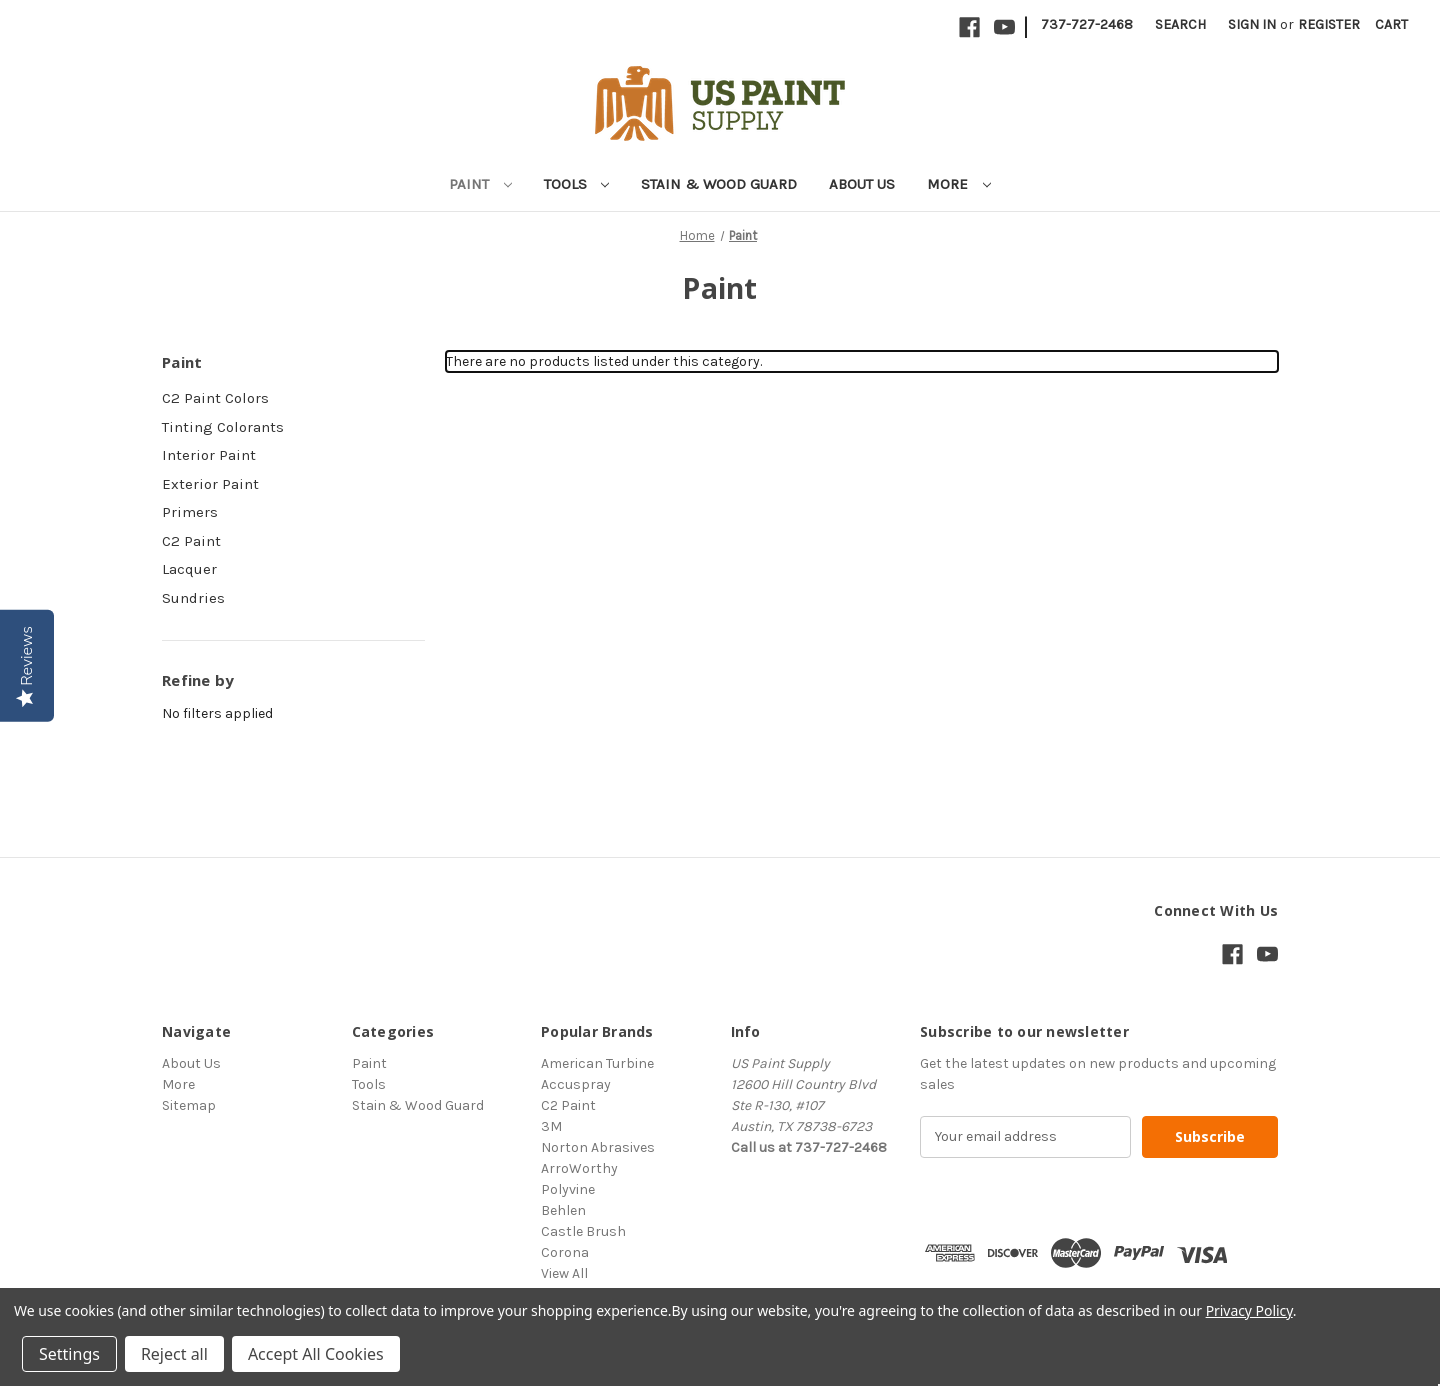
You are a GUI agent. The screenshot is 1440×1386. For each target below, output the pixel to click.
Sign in (1252, 24)
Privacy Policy (1249, 1310)
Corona (565, 1252)
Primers (190, 512)
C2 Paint (191, 541)
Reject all (174, 1354)
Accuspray (576, 1084)
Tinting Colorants (223, 427)
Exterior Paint (210, 484)
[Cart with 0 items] (1391, 24)
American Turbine (597, 1063)
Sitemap (189, 1105)
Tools (577, 184)
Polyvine (568, 1189)
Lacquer (189, 569)
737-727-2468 (1087, 24)
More (959, 184)
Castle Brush (583, 1231)
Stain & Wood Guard (719, 184)
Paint (480, 184)
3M (551, 1126)
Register (1329, 24)
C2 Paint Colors (215, 398)
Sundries (193, 598)
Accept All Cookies (316, 1354)
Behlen (563, 1210)
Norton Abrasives (598, 1147)
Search (1180, 24)
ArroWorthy (579, 1168)
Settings (69, 1354)
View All (564, 1273)
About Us (862, 184)
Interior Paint (209, 455)
